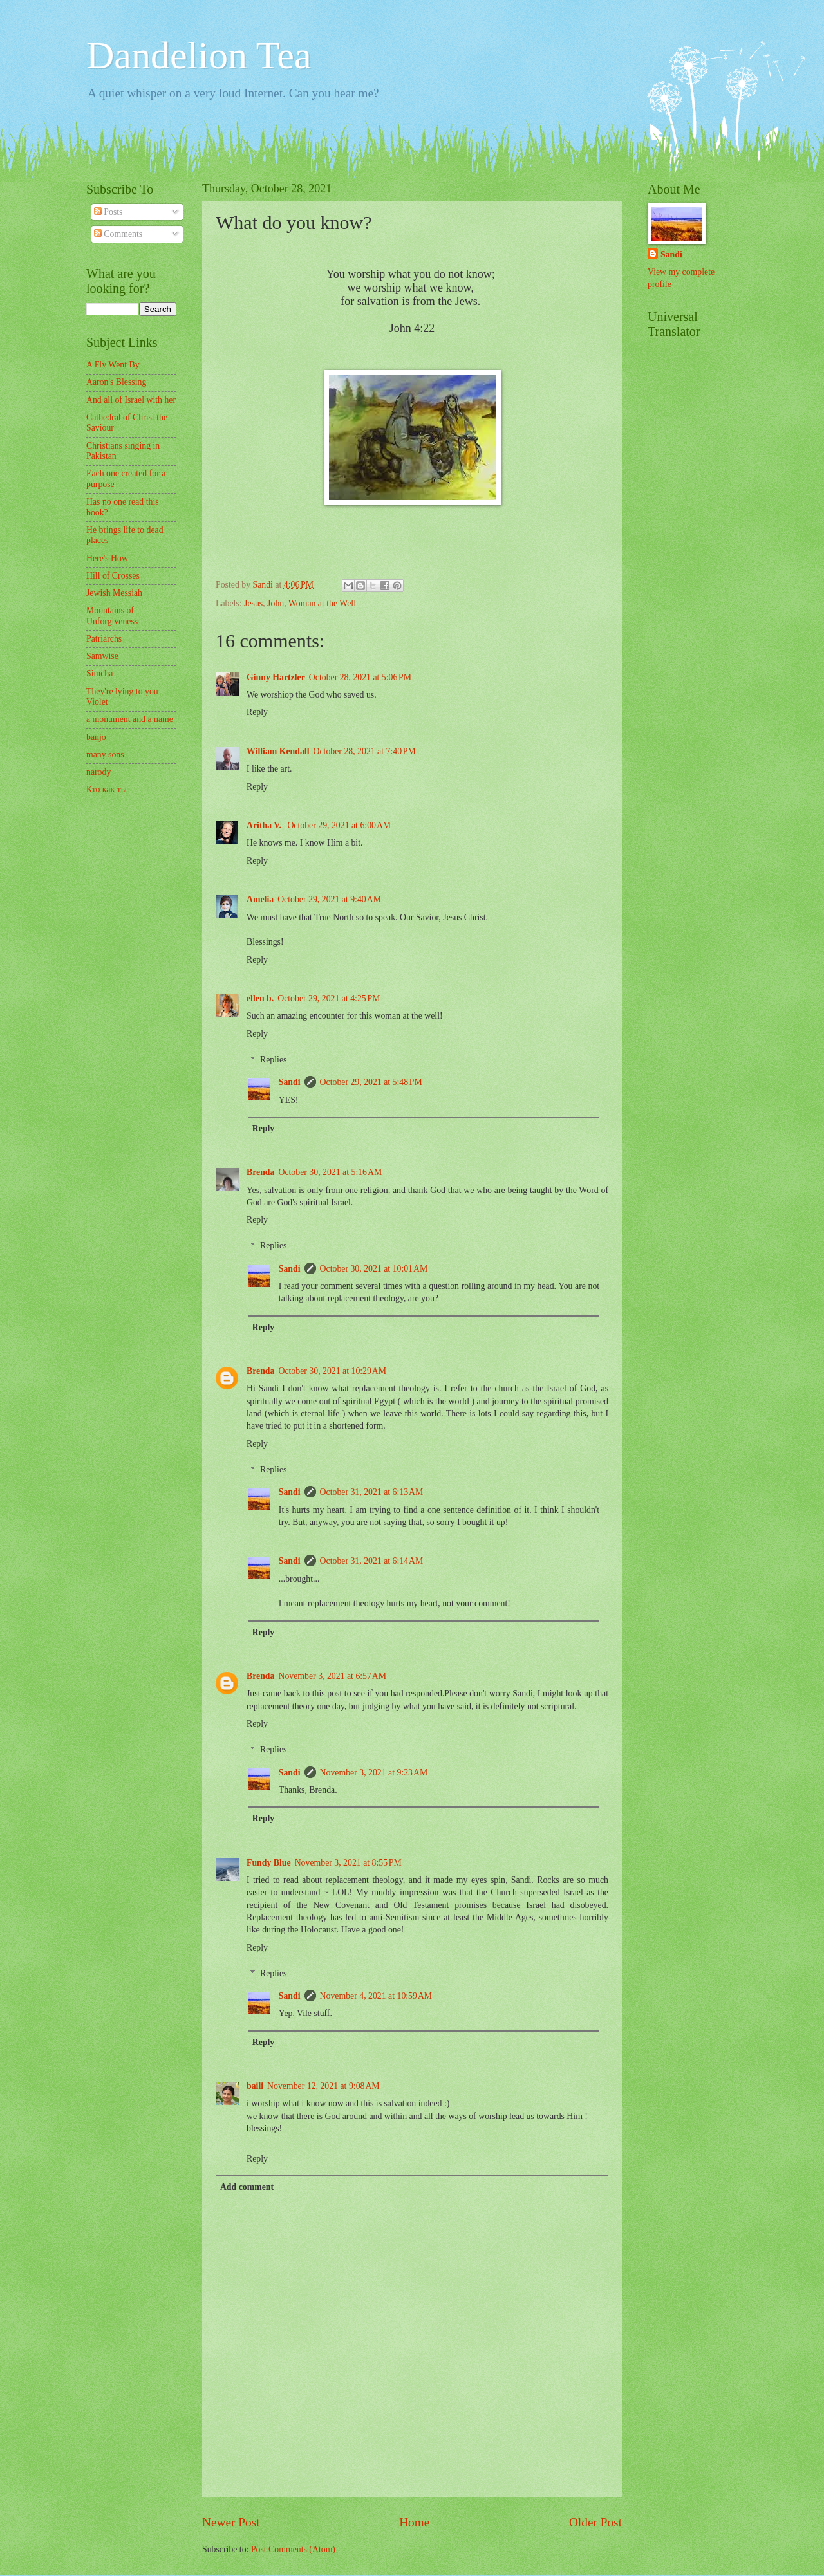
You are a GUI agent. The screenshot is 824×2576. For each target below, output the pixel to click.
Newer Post (231, 2522)
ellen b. (260, 998)
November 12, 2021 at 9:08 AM (323, 2086)
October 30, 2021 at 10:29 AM (332, 1371)
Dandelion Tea (199, 55)
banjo (96, 737)
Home (414, 2522)
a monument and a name (129, 719)
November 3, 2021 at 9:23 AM (374, 1772)
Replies (273, 1059)
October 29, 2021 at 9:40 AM (329, 899)
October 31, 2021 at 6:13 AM (372, 1492)
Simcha (99, 673)
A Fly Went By (113, 364)
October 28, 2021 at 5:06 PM (360, 677)
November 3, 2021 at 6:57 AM (332, 1676)
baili (255, 2086)
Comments (118, 234)
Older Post (595, 2522)
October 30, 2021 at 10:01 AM (374, 1269)
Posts (108, 212)
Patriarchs (104, 639)
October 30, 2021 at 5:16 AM (330, 1172)
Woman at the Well (322, 603)
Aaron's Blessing (116, 382)
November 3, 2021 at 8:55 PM (348, 1862)
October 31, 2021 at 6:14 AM (372, 1561)
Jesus (253, 603)
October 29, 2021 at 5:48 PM (371, 1082)
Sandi (290, 1082)
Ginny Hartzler (276, 677)
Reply (257, 712)
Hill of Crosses (113, 575)
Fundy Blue (269, 1862)
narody (98, 772)
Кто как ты (106, 789)
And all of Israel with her (131, 400)
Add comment (247, 2187)
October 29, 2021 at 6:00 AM (339, 825)
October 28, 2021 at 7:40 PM (365, 751)
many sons (105, 754)
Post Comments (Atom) (293, 2549)
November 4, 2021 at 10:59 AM (376, 1996)
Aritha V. (265, 825)
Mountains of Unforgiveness (112, 616)
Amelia (260, 899)
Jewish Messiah (114, 593)
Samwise (102, 656)
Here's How (107, 558)
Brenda (260, 1172)
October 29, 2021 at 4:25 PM (328, 998)
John (275, 603)
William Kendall (278, 751)
